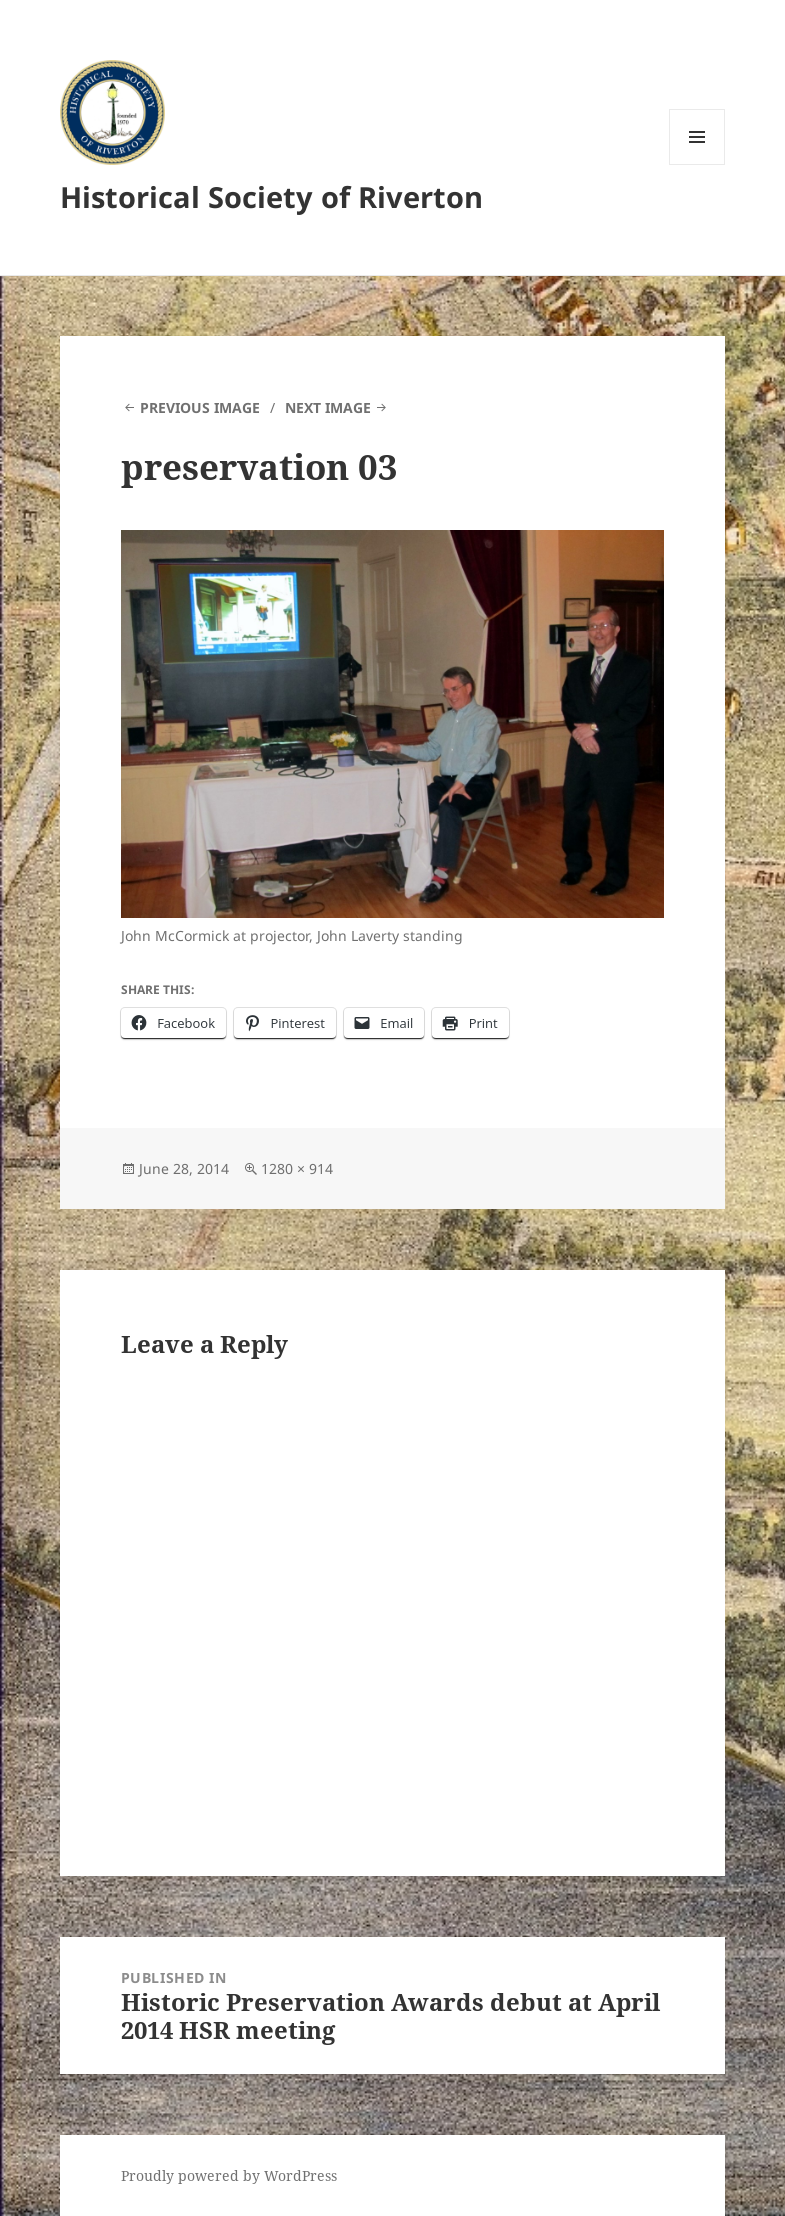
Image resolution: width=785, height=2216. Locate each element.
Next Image (328, 407)
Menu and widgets (697, 164)
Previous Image (200, 407)
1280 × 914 (297, 1168)
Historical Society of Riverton (271, 196)
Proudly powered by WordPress (229, 2175)
